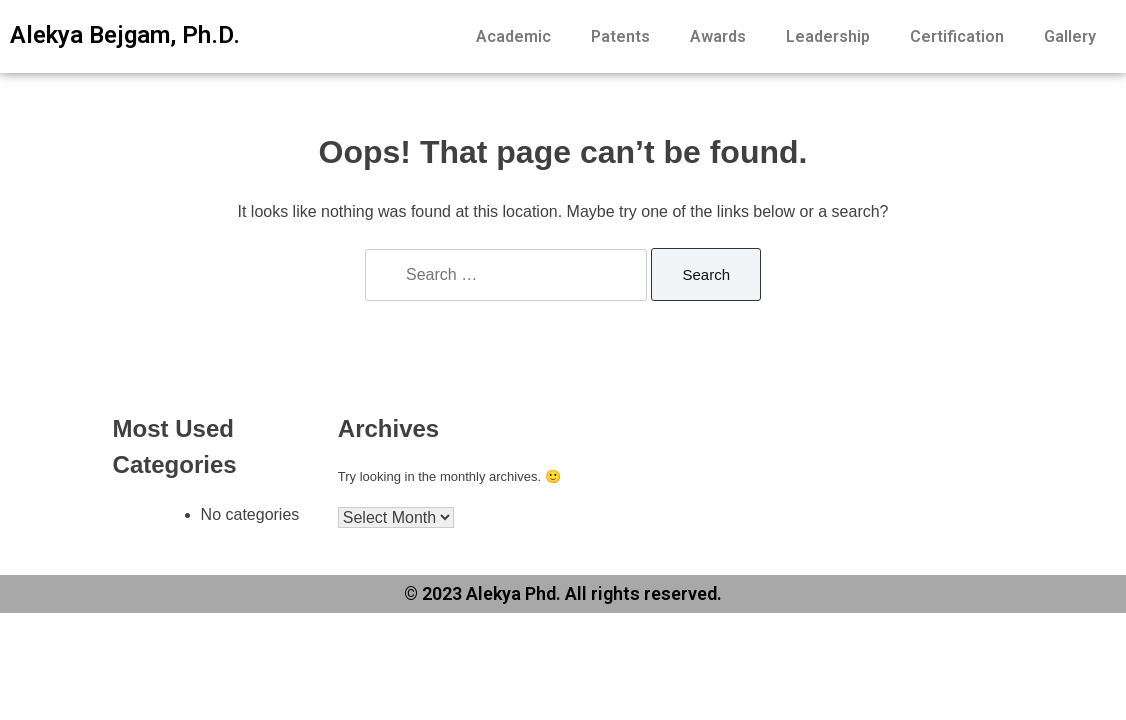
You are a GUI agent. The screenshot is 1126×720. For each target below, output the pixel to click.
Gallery (1070, 36)
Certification (957, 36)
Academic (513, 36)
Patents (620, 36)
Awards (718, 36)
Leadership (828, 36)
